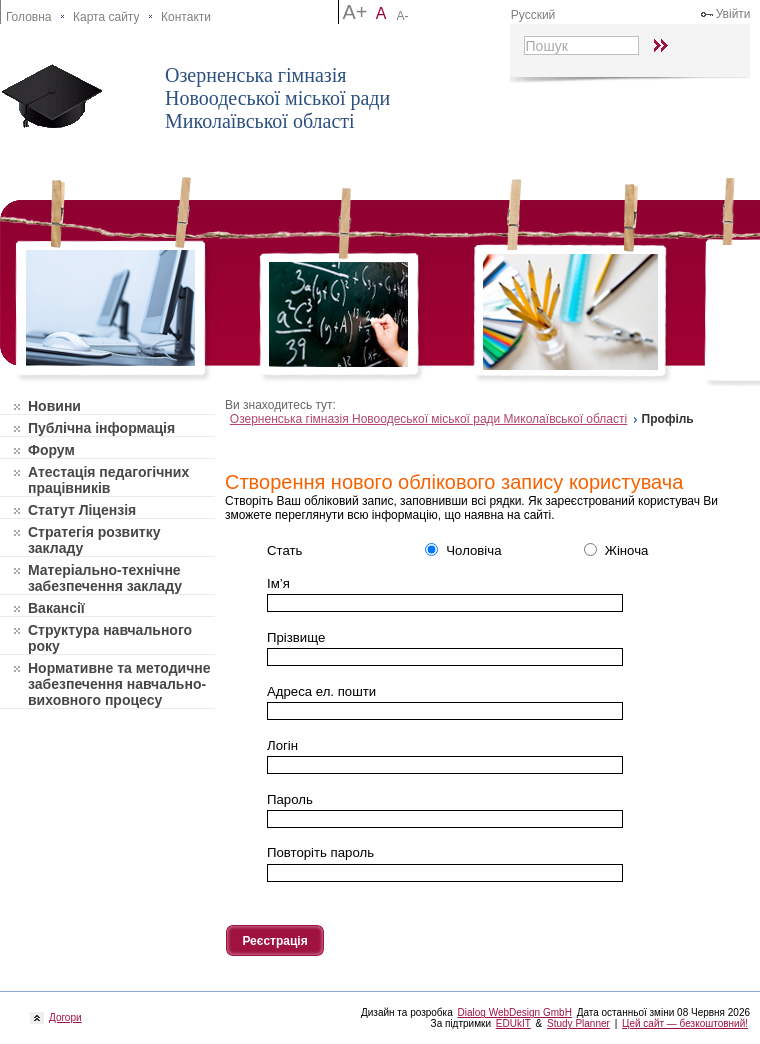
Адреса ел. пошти (321, 691)
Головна (29, 17)
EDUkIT (513, 1023)
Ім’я (278, 583)
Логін (282, 745)
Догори (63, 1017)
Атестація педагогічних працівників (108, 480)
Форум (51, 450)
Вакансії (56, 608)
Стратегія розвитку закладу (94, 540)
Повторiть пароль (320, 852)
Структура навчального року (110, 638)
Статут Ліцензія (82, 510)
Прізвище (296, 637)
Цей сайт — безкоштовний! (685, 1023)
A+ (354, 12)
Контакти (186, 17)
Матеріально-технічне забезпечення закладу (105, 578)
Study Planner (578, 1023)
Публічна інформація (101, 428)
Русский (533, 15)
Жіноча (616, 550)
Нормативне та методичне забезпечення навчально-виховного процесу (119, 684)
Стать (284, 550)
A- (403, 16)
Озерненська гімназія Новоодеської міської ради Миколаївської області (277, 98)
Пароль (290, 799)
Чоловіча (463, 550)
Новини (54, 406)
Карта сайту (106, 17)
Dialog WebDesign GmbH (515, 1012)
